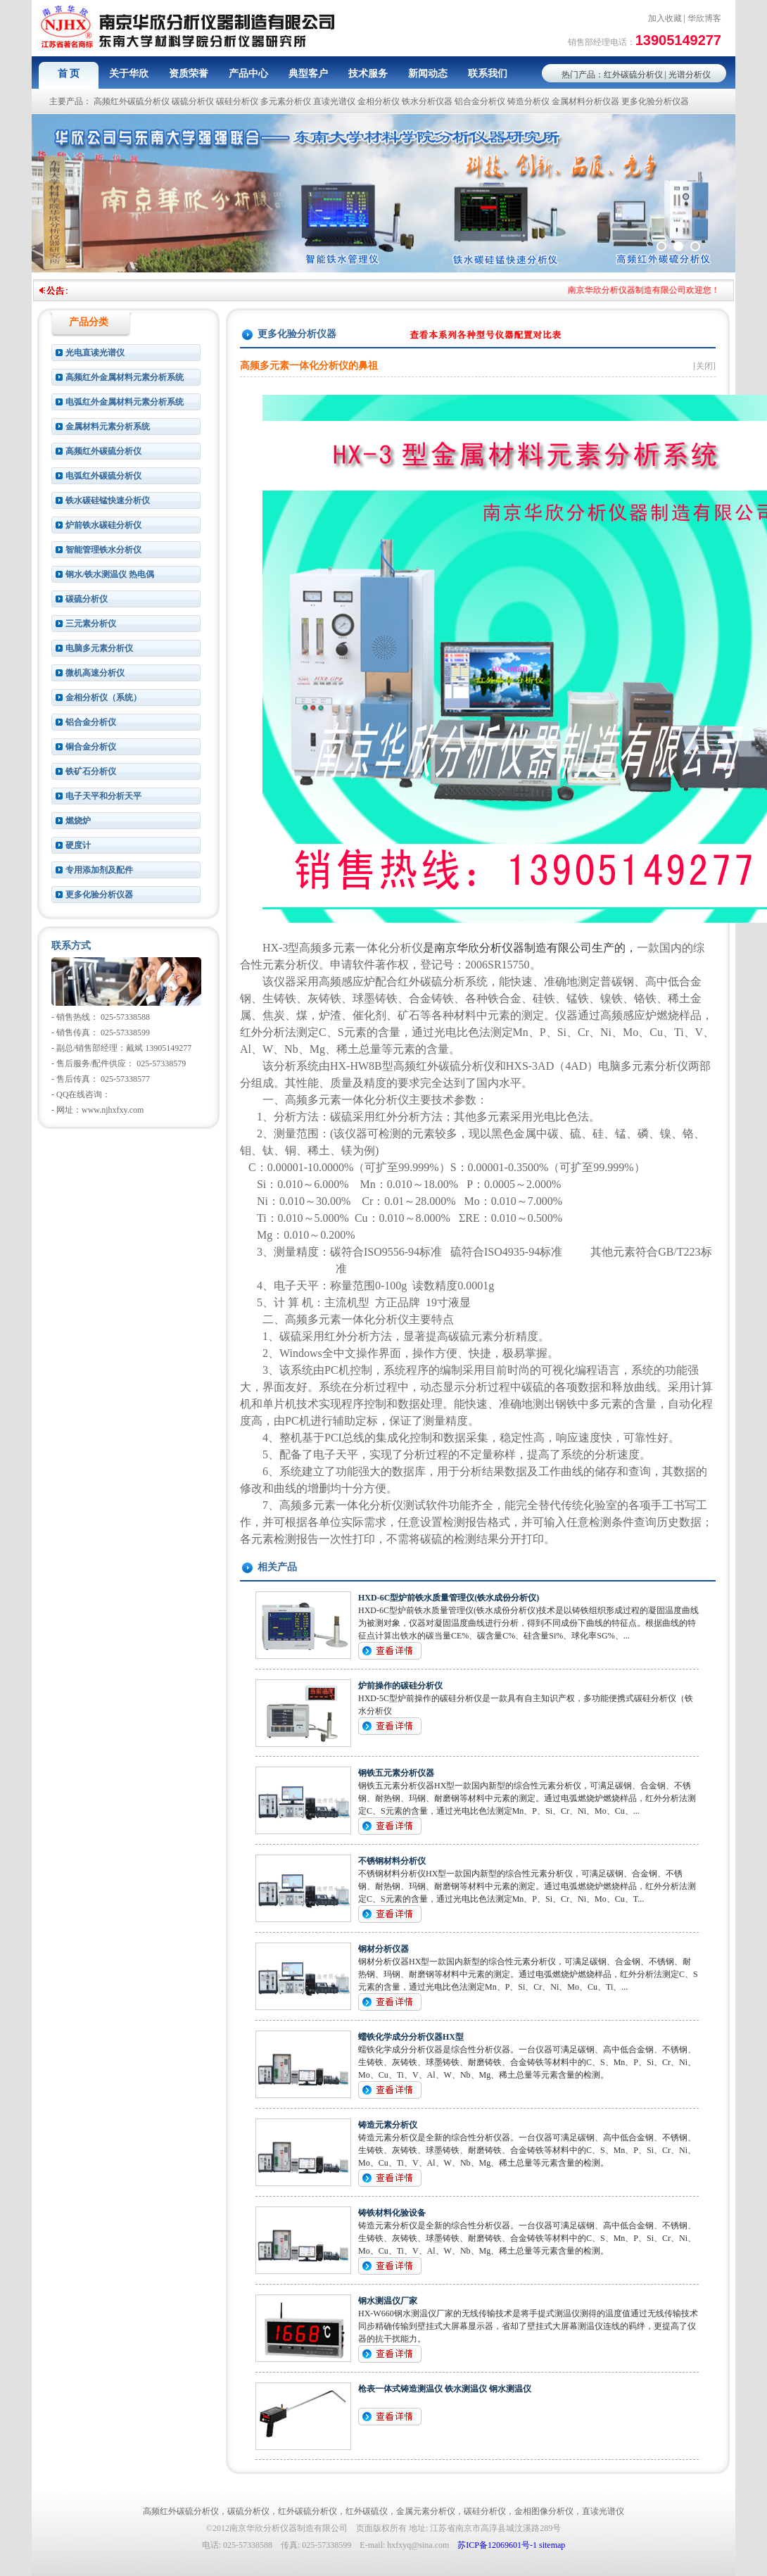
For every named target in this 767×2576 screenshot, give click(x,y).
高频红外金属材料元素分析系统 (124, 377)
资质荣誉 (188, 73)
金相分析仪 (378, 101)
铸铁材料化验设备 (392, 2213)
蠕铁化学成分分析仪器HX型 (411, 2037)
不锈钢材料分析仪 (392, 1861)
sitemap (552, 2545)
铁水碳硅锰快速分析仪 (107, 500)
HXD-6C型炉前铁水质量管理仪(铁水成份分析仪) (448, 1598)
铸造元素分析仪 (387, 2125)
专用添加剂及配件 (99, 870)
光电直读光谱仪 (95, 353)
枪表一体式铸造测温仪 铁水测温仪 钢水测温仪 (444, 2389)
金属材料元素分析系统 (107, 426)
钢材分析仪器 (383, 1949)
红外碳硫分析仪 (633, 75)
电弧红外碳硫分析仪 (103, 476)
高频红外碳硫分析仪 (132, 101)
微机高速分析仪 (95, 673)
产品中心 (248, 73)
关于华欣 (128, 73)
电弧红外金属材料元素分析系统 (124, 402)
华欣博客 (704, 18)
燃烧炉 (78, 821)
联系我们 (487, 73)
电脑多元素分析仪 (99, 648)
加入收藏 (665, 18)
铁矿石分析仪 (90, 771)
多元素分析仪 (285, 101)
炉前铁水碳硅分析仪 (103, 525)
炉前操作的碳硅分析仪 (400, 1686)
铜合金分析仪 (90, 747)
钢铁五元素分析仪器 (396, 1773)
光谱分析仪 (689, 75)
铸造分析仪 (528, 101)
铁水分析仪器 (427, 101)
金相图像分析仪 (543, 2511)
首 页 (69, 73)
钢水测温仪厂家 (387, 2301)
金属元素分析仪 (425, 2511)
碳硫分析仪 (193, 101)
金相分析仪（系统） (103, 697)
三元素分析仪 (90, 624)
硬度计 (78, 845)
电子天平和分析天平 (103, 796)
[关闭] (704, 366)
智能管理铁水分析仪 (103, 550)
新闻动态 (428, 73)
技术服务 (368, 73)
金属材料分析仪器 (585, 101)
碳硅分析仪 (237, 101)
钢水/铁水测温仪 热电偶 (109, 574)
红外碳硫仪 (367, 2511)
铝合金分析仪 (480, 101)
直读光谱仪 (334, 101)
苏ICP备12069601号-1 (497, 2545)
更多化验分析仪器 (655, 101)
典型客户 (308, 73)
